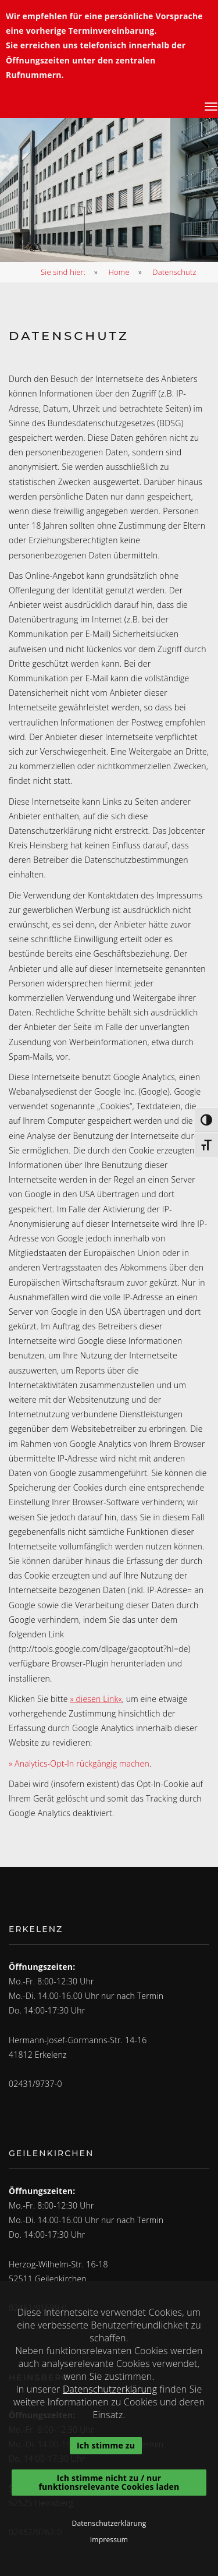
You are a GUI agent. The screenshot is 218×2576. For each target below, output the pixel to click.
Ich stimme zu (105, 2445)
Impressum (109, 2540)
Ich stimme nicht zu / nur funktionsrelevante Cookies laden (108, 2482)
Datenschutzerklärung (110, 2389)
